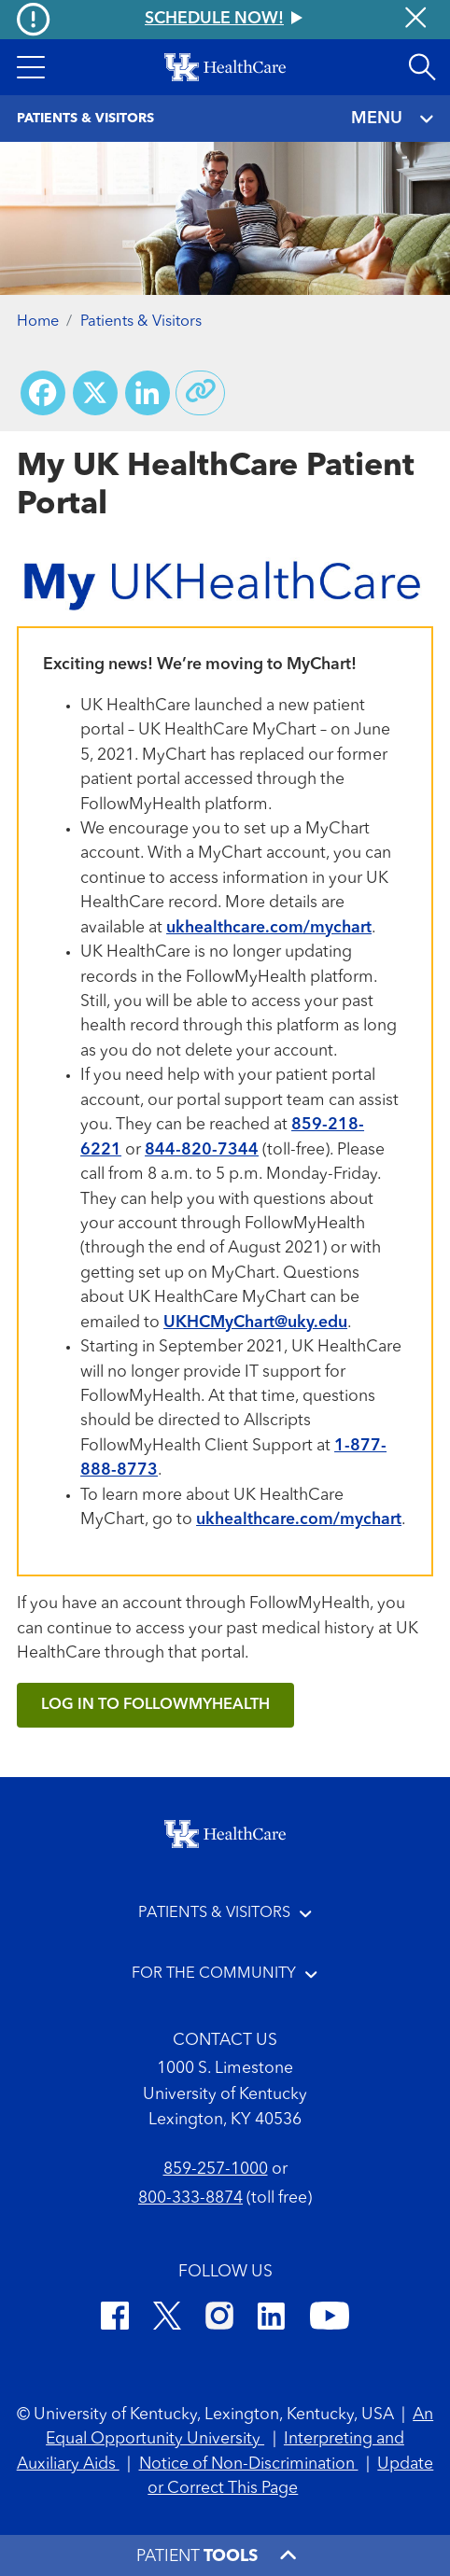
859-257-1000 (215, 2169)
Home (38, 322)
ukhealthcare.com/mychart (269, 928)
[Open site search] (422, 67)
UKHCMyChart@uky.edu (255, 1323)
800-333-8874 (190, 2198)
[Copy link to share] (201, 393)
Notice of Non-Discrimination (249, 2464)
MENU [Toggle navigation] (392, 119)
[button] (30, 67)
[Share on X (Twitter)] (95, 393)
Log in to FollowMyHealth (155, 1705)
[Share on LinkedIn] (147, 393)
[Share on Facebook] (43, 393)
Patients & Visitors (141, 322)
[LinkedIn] (271, 2319)
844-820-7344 (202, 1150)
